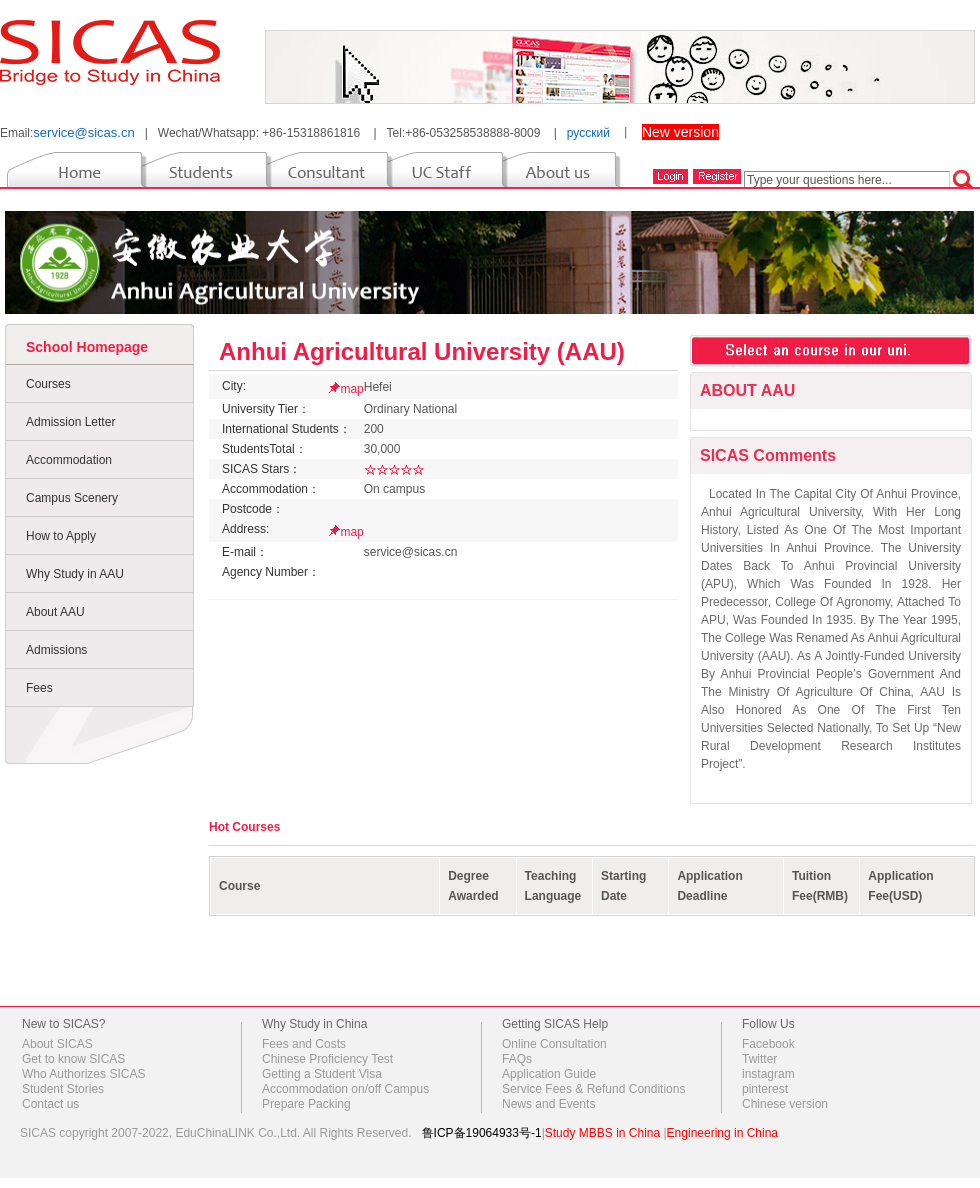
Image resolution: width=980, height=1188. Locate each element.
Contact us (50, 1104)
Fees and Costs (304, 1044)
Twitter (759, 1059)
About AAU (55, 612)
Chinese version (785, 1104)
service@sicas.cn (83, 132)
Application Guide (549, 1074)
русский (588, 133)
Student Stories (63, 1089)
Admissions (56, 650)
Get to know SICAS (73, 1059)
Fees (39, 688)
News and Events (548, 1104)
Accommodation (69, 460)
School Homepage (87, 347)
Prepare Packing (306, 1104)
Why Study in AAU (75, 574)
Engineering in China (722, 1133)
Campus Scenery (72, 498)
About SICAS (57, 1044)
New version (680, 132)
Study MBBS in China (602, 1133)
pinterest (765, 1089)
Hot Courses (244, 827)
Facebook (768, 1044)
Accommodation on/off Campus (345, 1089)
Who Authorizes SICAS (83, 1074)
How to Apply (61, 536)
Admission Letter (70, 422)
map (351, 389)
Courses (48, 384)
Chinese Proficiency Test (327, 1059)
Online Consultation (554, 1044)
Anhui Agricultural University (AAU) (422, 351)
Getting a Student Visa (322, 1074)
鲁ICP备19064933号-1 (482, 1133)
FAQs (517, 1059)
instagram (768, 1074)
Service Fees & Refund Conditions (593, 1089)
